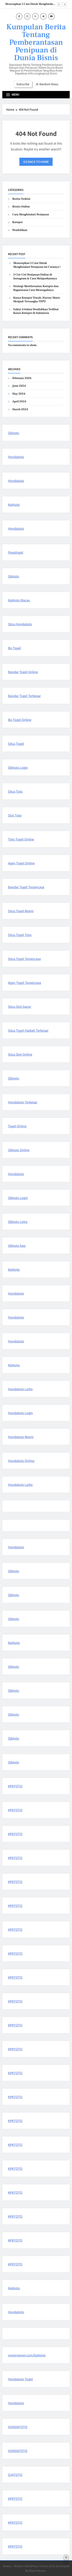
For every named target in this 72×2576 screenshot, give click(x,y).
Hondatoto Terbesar (22, 1102)
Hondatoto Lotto (20, 1389)
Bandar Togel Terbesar (24, 695)
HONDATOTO (17, 2426)
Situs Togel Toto (19, 934)
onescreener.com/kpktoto (27, 2355)
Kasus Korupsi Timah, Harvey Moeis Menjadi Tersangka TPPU (36, 299)
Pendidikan (19, 230)
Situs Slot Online (20, 1054)
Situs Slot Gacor (19, 1006)
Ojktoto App (17, 1245)
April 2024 (19, 401)
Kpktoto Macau (19, 600)
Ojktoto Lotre (17, 1221)
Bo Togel (14, 648)
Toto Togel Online (21, 839)
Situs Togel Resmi (20, 911)
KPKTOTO (15, 1786)
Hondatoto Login (20, 1413)
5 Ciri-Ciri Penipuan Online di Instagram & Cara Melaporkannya (35, 276)
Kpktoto (14, 504)
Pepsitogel (15, 552)
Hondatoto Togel (20, 2379)
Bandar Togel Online (23, 671)
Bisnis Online (21, 206)
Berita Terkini (21, 199)
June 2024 (19, 386)
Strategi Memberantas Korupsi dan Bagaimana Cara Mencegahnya (36, 288)
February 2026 (21, 378)
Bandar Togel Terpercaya (26, 887)
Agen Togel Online (21, 863)
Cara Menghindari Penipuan (30, 214)
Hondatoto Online (21, 1460)
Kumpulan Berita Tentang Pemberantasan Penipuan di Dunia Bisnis (36, 42)
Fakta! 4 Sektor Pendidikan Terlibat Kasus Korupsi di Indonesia (36, 311)
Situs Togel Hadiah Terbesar (28, 1030)
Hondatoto (16, 456)
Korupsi (17, 222)
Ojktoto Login (18, 767)
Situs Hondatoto (20, 624)
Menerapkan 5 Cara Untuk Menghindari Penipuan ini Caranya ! (30, 4)
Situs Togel (16, 743)
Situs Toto (15, 791)
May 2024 (18, 394)
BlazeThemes (37, 2570)
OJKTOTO (15, 2474)
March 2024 (20, 409)
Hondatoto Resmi (20, 1436)
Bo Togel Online (19, 719)
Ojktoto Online (18, 1150)
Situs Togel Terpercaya (24, 958)
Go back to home (36, 162)
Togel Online (17, 1126)
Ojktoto (13, 432)
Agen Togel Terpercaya (24, 982)
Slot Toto (15, 815)
